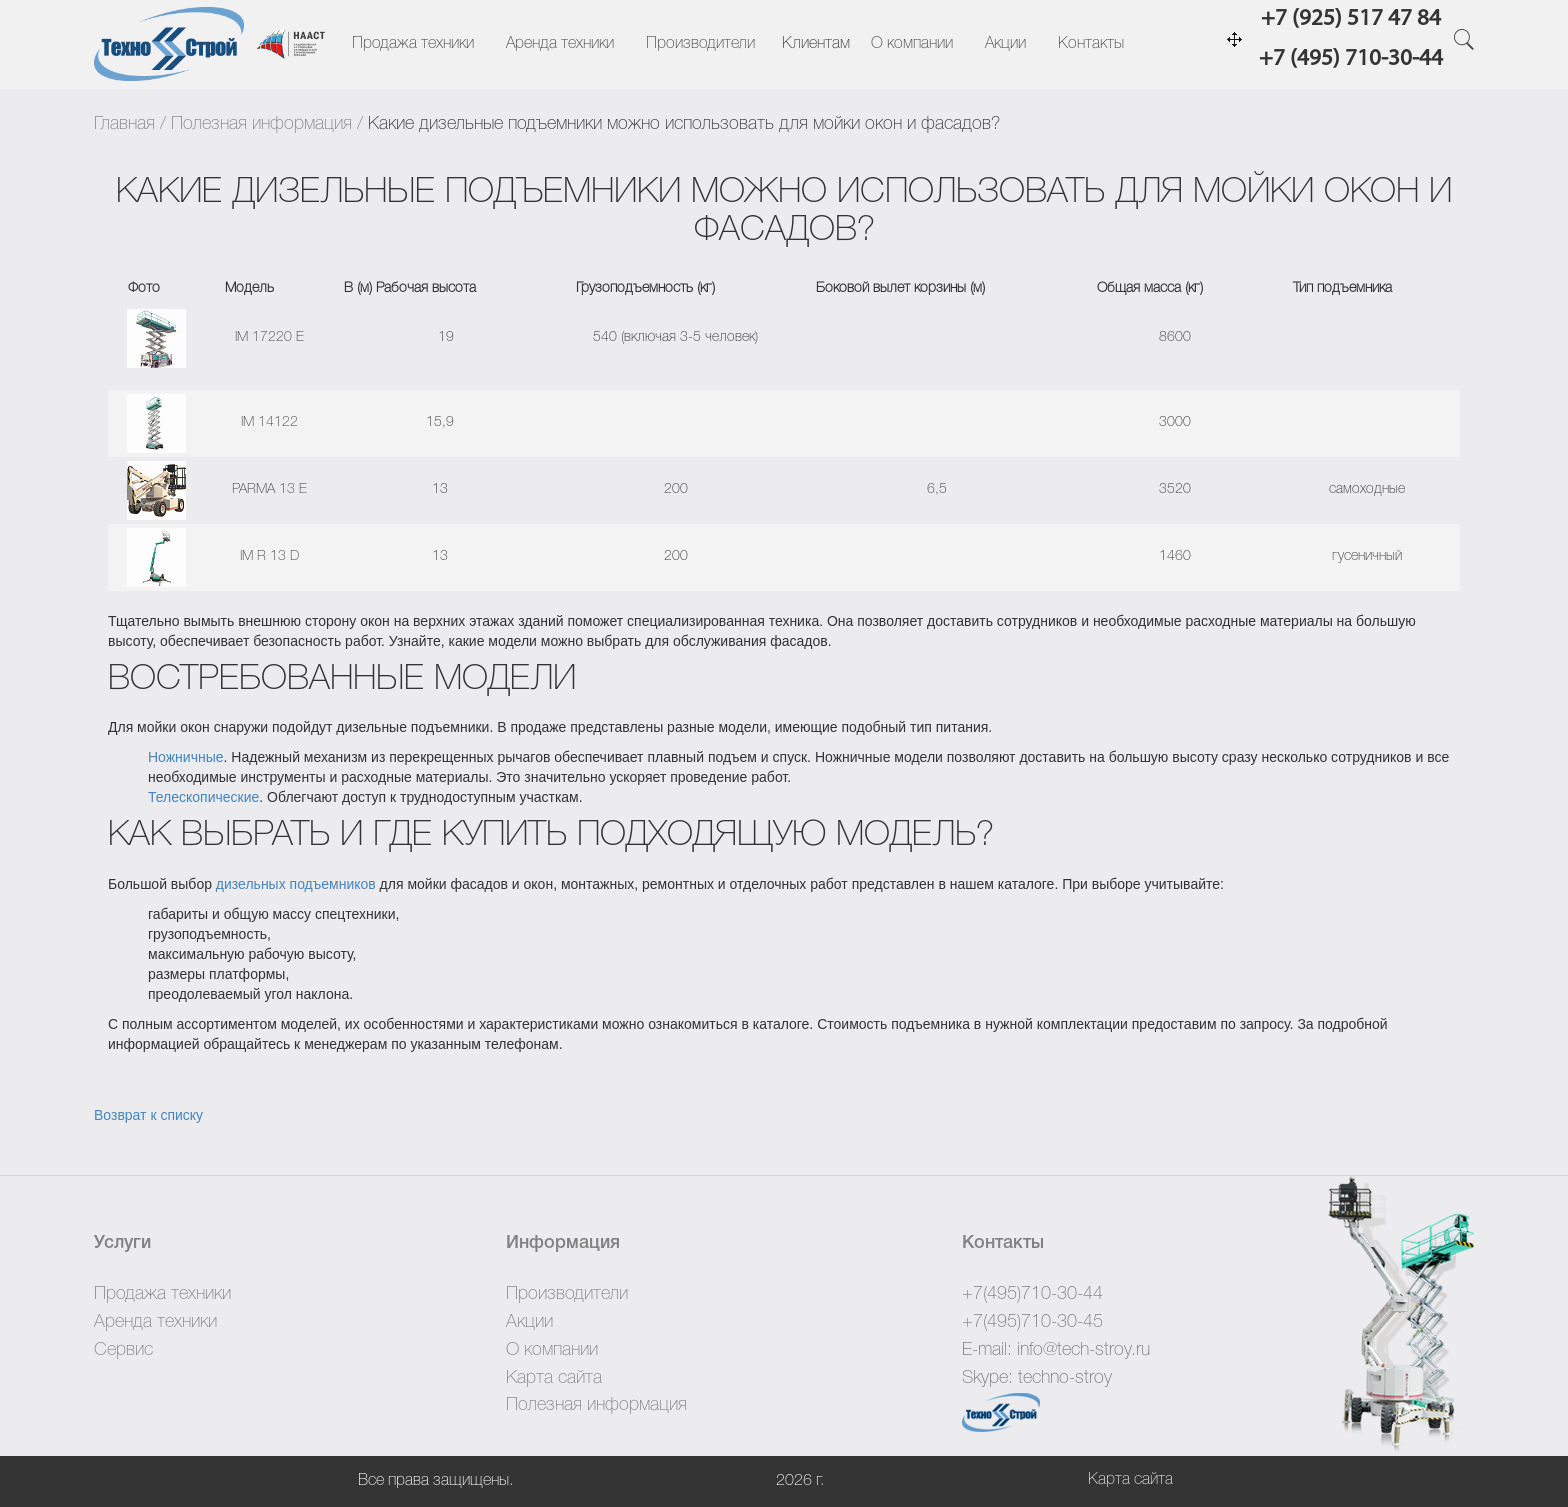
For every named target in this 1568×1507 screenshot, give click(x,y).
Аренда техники (560, 44)
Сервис (123, 1350)
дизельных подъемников (296, 884)
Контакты (1091, 44)
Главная (124, 124)
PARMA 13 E (269, 489)
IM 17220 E (269, 337)
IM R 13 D (269, 556)
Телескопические (203, 797)
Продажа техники (413, 44)
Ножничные (186, 757)
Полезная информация (261, 124)
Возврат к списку (148, 1115)
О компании (912, 44)
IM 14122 (269, 422)
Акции (1005, 44)
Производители (700, 44)
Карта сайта (554, 1378)
